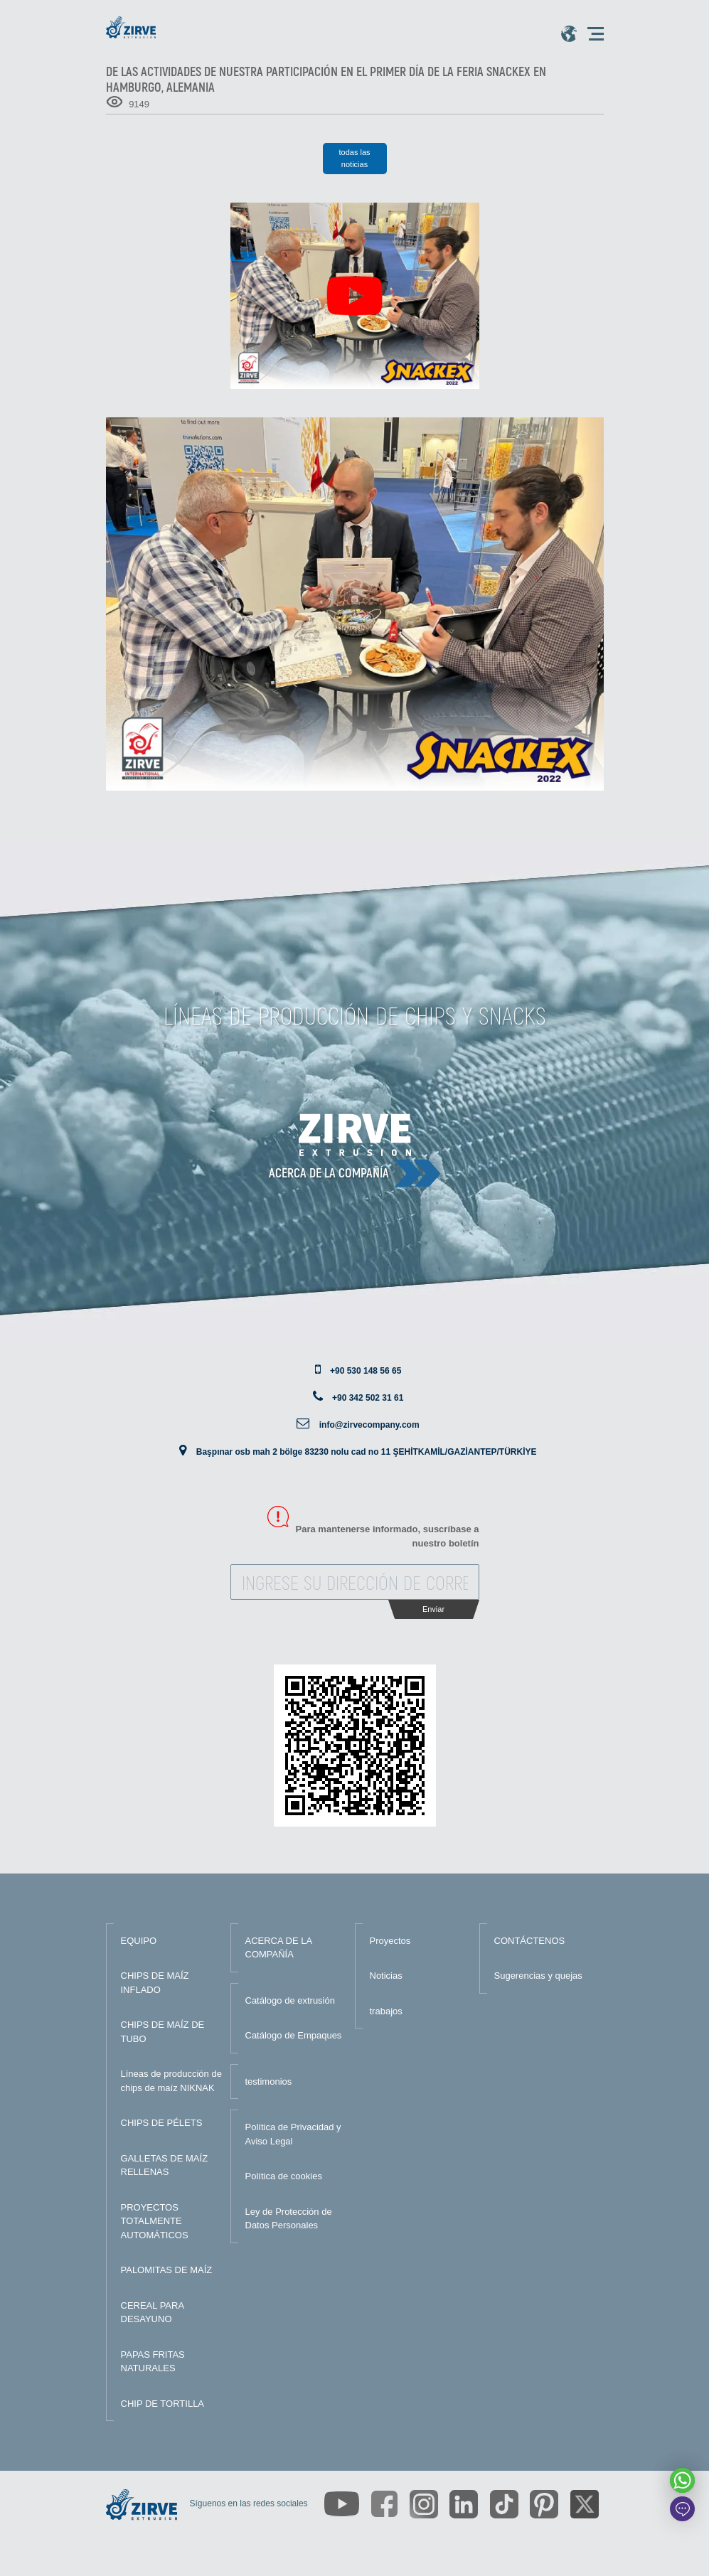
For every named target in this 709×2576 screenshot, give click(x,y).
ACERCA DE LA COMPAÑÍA (278, 1947)
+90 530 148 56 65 (365, 1371)
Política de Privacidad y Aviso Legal (293, 2134)
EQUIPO (139, 1940)
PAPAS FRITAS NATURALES (153, 2361)
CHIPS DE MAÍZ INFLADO (155, 1982)
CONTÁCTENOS (529, 1940)
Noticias (386, 1975)
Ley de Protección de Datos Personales (288, 2218)
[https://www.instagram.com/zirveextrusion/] (424, 2504)
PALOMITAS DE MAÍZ (167, 2270)
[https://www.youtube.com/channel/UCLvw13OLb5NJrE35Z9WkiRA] (341, 2503)
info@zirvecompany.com (369, 1425)
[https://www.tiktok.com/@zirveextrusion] (504, 2504)
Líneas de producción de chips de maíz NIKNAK (171, 2080)
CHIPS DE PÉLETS (162, 2122)
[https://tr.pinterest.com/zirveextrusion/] (544, 2504)
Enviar (433, 1609)
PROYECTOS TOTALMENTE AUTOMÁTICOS (154, 2221)
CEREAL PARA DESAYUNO (152, 2312)
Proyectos (390, 1940)
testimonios (268, 2081)
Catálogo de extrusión (290, 2000)
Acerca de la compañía (329, 1172)
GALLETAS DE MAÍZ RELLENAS (164, 2165)
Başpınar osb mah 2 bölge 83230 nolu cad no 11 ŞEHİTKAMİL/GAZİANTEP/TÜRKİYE (366, 1452)
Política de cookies (283, 2176)
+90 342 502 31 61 (367, 1398)
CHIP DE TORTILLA (163, 2403)
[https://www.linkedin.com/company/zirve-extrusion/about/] (463, 2504)
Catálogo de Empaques (293, 2035)
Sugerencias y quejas (538, 1975)
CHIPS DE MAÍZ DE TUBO (163, 2031)
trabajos (386, 2011)
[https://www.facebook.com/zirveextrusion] (384, 2504)
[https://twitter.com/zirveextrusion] (584, 2504)
